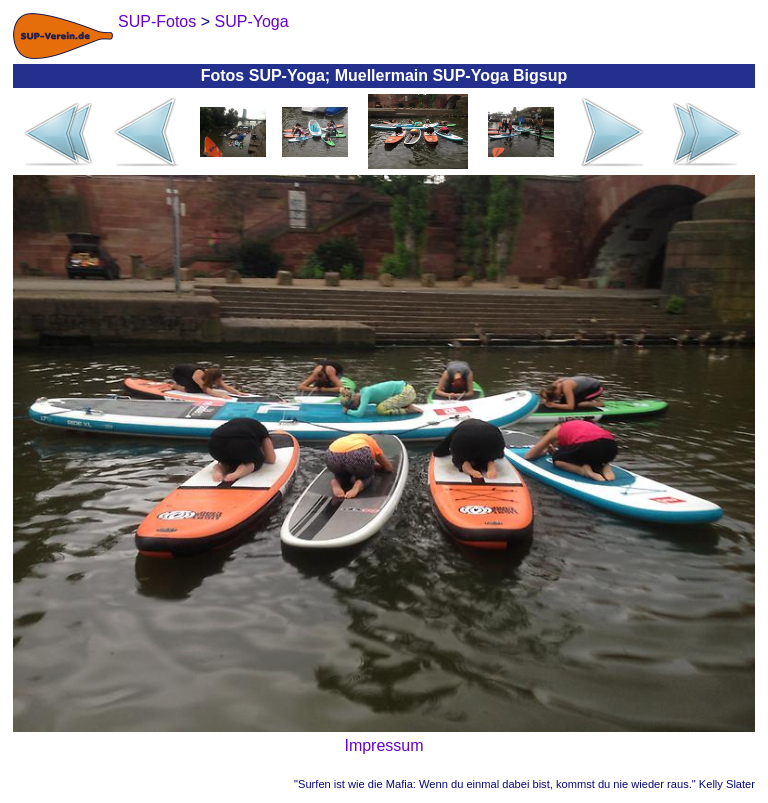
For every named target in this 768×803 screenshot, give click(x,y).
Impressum (383, 745)
